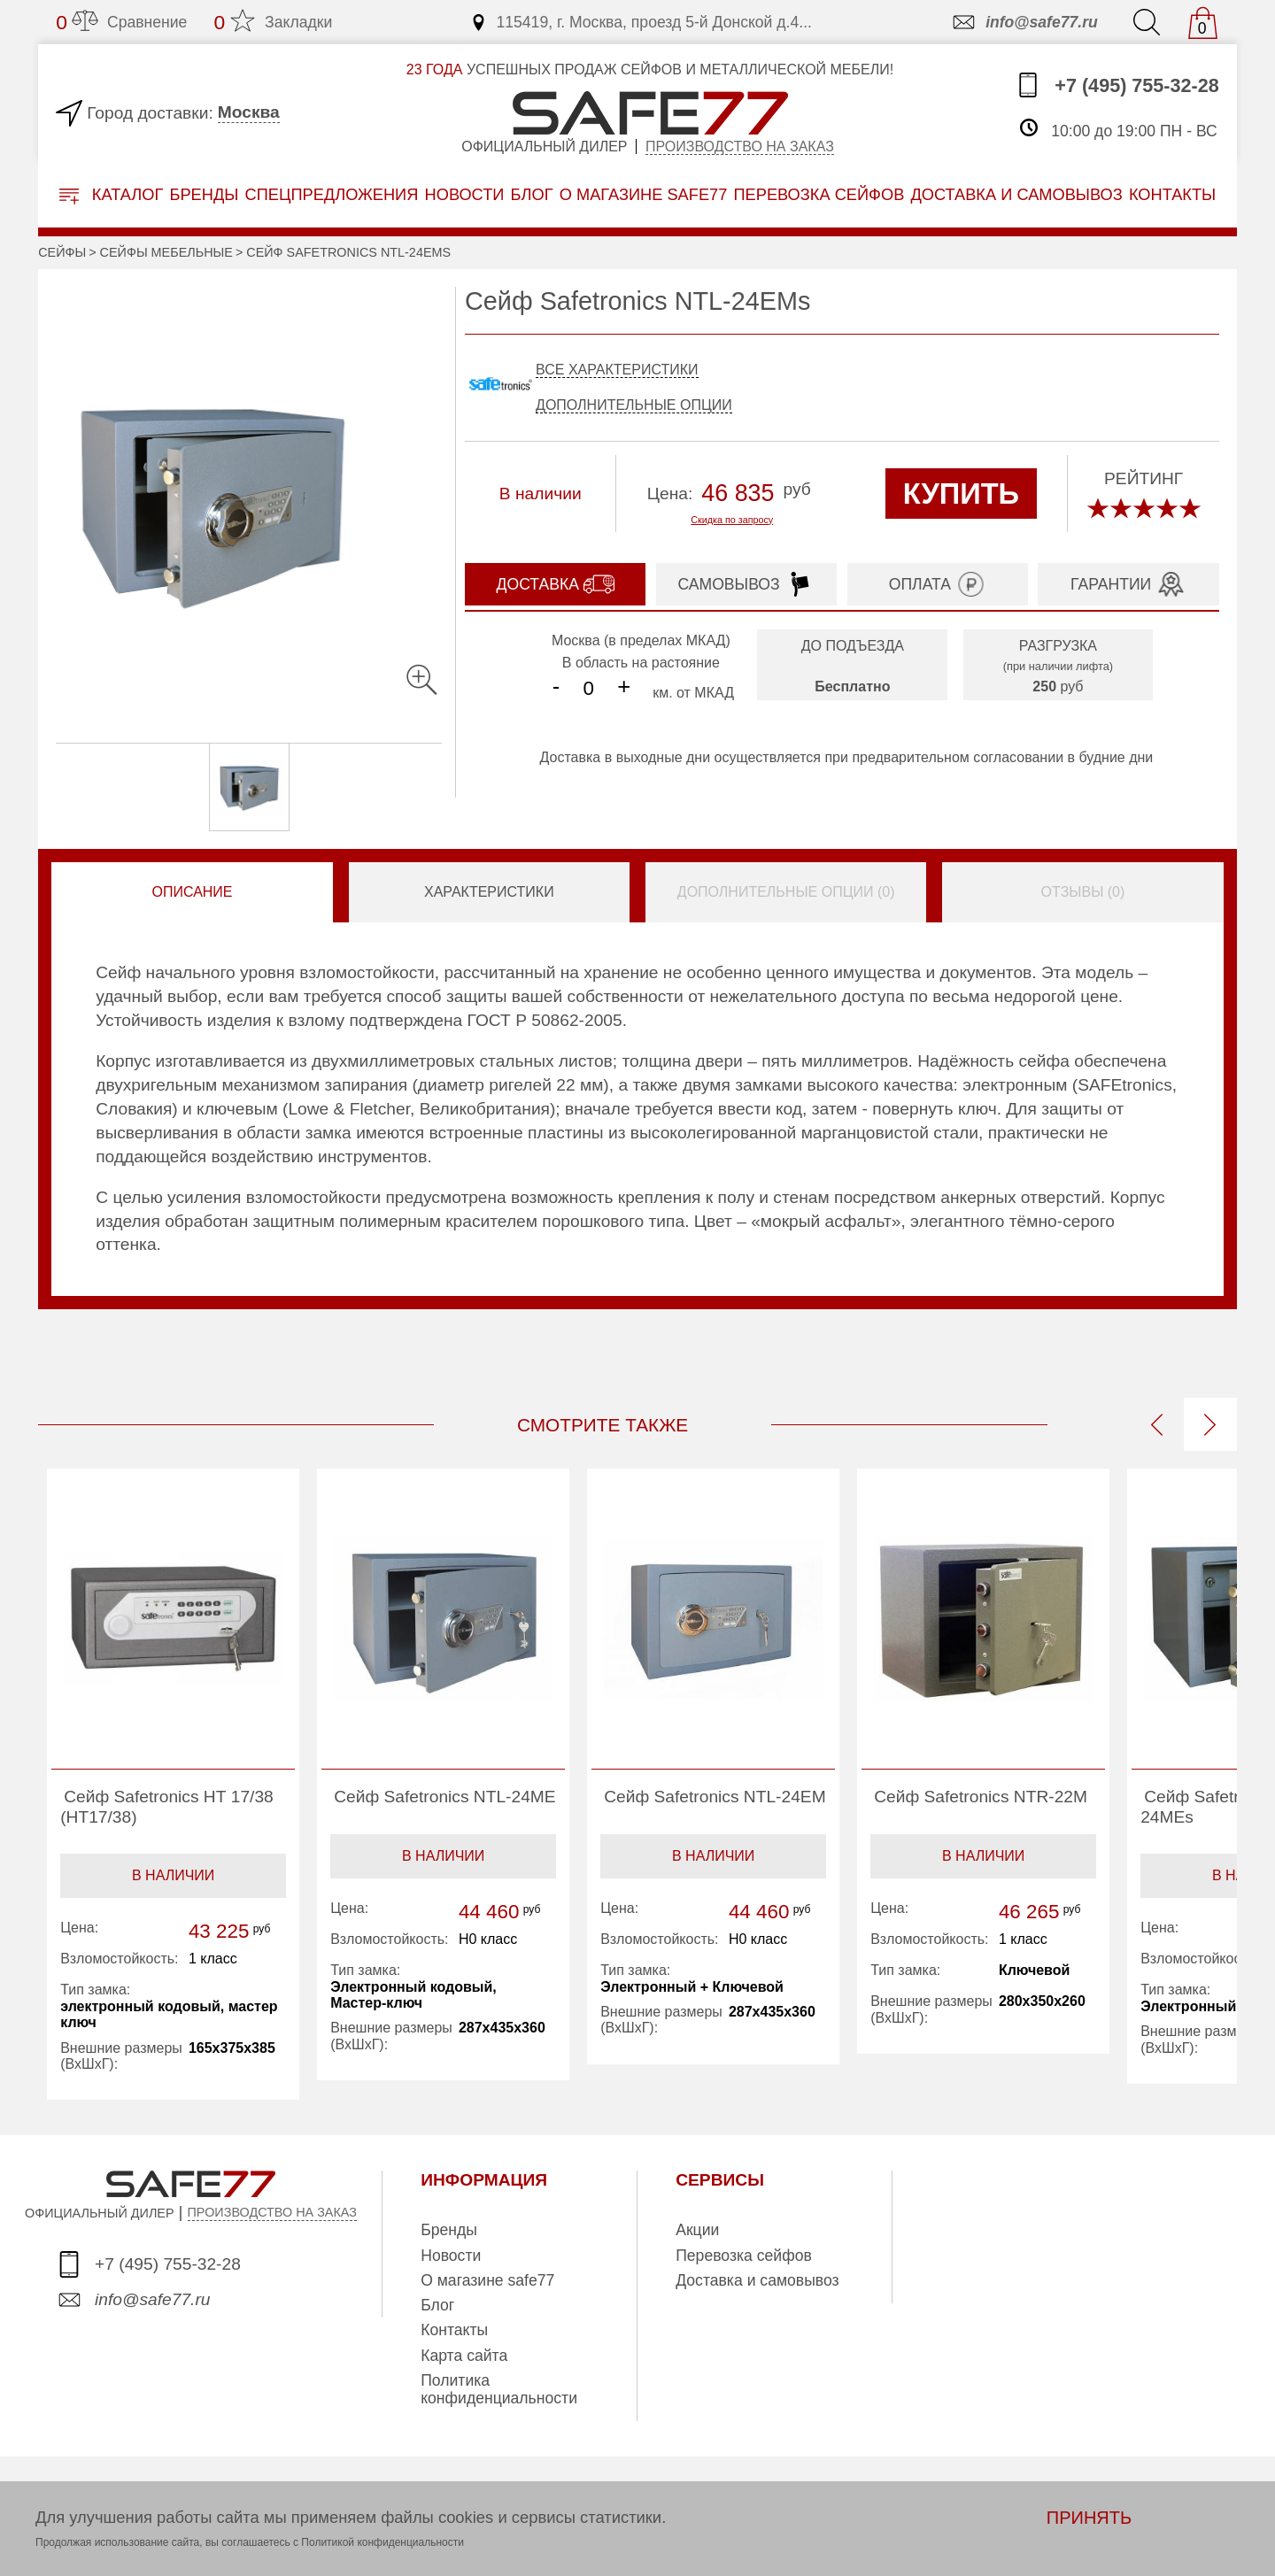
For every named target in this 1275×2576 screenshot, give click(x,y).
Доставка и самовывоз (757, 2280)
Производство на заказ (739, 146)
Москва (249, 112)
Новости (465, 194)
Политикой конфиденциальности (382, 2542)
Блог (532, 194)
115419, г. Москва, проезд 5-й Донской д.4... (640, 22)
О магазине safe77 (487, 2280)
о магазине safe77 (644, 194)
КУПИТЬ (961, 493)
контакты (1172, 194)
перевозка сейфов (818, 194)
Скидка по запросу (732, 519)
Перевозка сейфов (744, 2255)
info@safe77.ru (1024, 22)
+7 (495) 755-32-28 (1117, 85)
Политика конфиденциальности (499, 2389)
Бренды (203, 194)
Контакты (454, 2330)
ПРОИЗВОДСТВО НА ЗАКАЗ (272, 2212)
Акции (697, 2230)
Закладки (272, 22)
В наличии (173, 1875)
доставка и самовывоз (1016, 194)
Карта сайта (464, 2355)
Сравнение (121, 22)
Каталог (111, 195)
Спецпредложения (332, 194)
